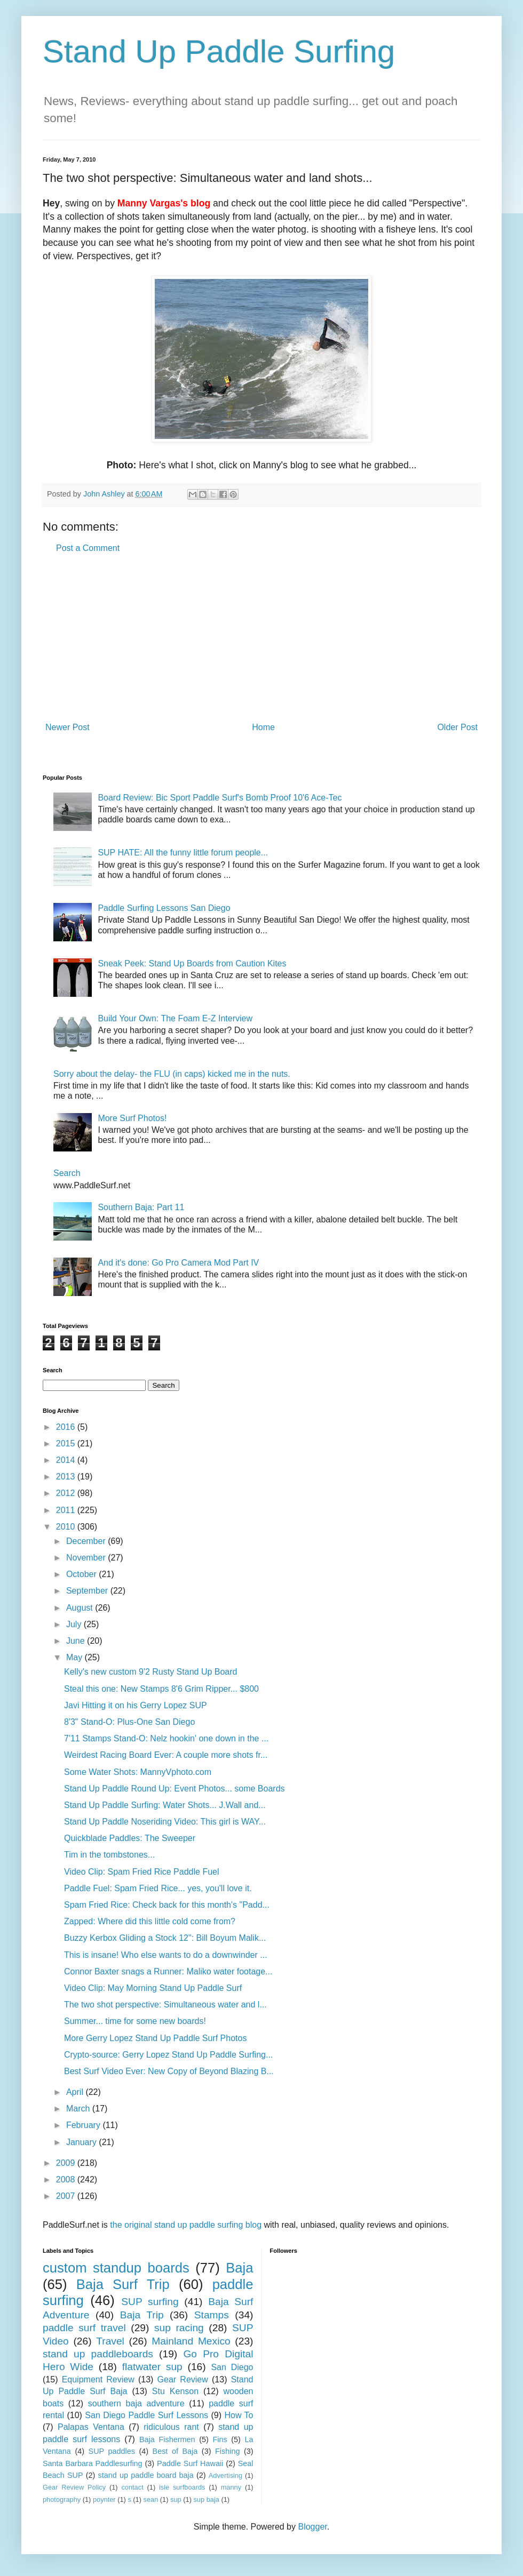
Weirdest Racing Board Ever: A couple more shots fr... (165, 1754)
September (88, 1590)
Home (263, 727)
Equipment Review (98, 2379)
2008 (66, 2179)
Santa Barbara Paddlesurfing (92, 2463)
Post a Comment (88, 548)
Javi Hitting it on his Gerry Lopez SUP (135, 1705)
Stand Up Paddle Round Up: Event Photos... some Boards (174, 1788)
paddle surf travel (84, 2327)
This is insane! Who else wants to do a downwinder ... (165, 1954)
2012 (66, 1493)
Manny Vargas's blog (163, 203)
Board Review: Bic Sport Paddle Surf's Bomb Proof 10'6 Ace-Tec (220, 797)
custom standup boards (116, 2267)
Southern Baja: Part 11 (141, 1207)
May (75, 1657)
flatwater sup (152, 2366)
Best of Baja (175, 2451)
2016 (66, 1426)
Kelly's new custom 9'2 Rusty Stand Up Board (150, 1671)
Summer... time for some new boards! (135, 2021)
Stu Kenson (175, 2391)
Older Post (457, 727)
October (82, 1574)
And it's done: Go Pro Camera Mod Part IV (178, 1262)
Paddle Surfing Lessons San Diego (164, 908)
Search (67, 1173)
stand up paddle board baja (146, 2475)
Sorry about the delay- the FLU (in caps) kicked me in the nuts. (171, 1073)
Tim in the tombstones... (109, 1854)
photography (62, 2499)
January (82, 2142)
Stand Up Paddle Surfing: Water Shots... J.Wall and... (165, 1805)
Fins (219, 2439)
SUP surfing (149, 2301)
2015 (66, 1443)
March (79, 2108)
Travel (110, 2341)
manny (231, 2487)
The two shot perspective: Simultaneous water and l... (165, 2004)
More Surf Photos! (132, 1118)
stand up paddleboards (98, 2353)
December (87, 1541)
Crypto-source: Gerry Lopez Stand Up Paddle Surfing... (168, 2054)
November (87, 1557)
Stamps (211, 2315)
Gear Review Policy (74, 2487)
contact (132, 2487)
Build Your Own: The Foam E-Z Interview (175, 1018)
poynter (104, 2499)
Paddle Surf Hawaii (190, 2463)
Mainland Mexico (191, 2341)
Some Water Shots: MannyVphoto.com (137, 1772)
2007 (66, 2196)
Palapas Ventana (91, 2426)
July (75, 1624)
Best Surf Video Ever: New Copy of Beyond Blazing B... (169, 2071)
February (84, 2125)
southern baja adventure (136, 2403)
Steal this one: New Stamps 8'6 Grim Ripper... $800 (161, 1688)
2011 (66, 1510)
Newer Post (67, 727)
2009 (66, 2162)
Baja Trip (142, 2315)
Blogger (312, 2526)
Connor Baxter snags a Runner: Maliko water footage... (168, 1971)
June (76, 1640)
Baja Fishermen (167, 2439)
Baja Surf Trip (123, 2284)
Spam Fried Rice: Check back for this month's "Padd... (167, 1904)
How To (238, 2415)
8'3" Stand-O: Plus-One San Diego (129, 1721)
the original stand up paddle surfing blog (186, 2224)
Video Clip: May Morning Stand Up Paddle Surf (153, 1988)
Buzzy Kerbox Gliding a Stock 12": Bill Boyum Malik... (165, 1937)
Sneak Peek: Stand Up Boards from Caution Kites (192, 963)
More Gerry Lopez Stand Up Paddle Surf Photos (155, 2038)
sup (175, 2499)
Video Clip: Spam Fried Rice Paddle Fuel (141, 1871)
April (75, 2092)
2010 (66, 1526)
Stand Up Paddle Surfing (219, 51)
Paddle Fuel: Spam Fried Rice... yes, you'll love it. (158, 1888)
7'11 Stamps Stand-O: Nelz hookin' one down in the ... (166, 1738)
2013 (66, 1476)
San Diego (232, 2367)
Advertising (225, 2475)
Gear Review (182, 2379)
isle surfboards (182, 2487)
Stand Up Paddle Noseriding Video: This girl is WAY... (165, 1821)
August (80, 1607)
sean (151, 2499)
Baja (239, 2267)
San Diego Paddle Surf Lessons (146, 2415)
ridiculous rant (171, 2426)
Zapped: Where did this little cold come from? (149, 1921)
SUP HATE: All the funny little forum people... (183, 852)
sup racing (179, 2327)
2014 (66, 1460)
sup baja (206, 2499)
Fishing (227, 2451)
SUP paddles (112, 2451)
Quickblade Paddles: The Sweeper (129, 1838)
